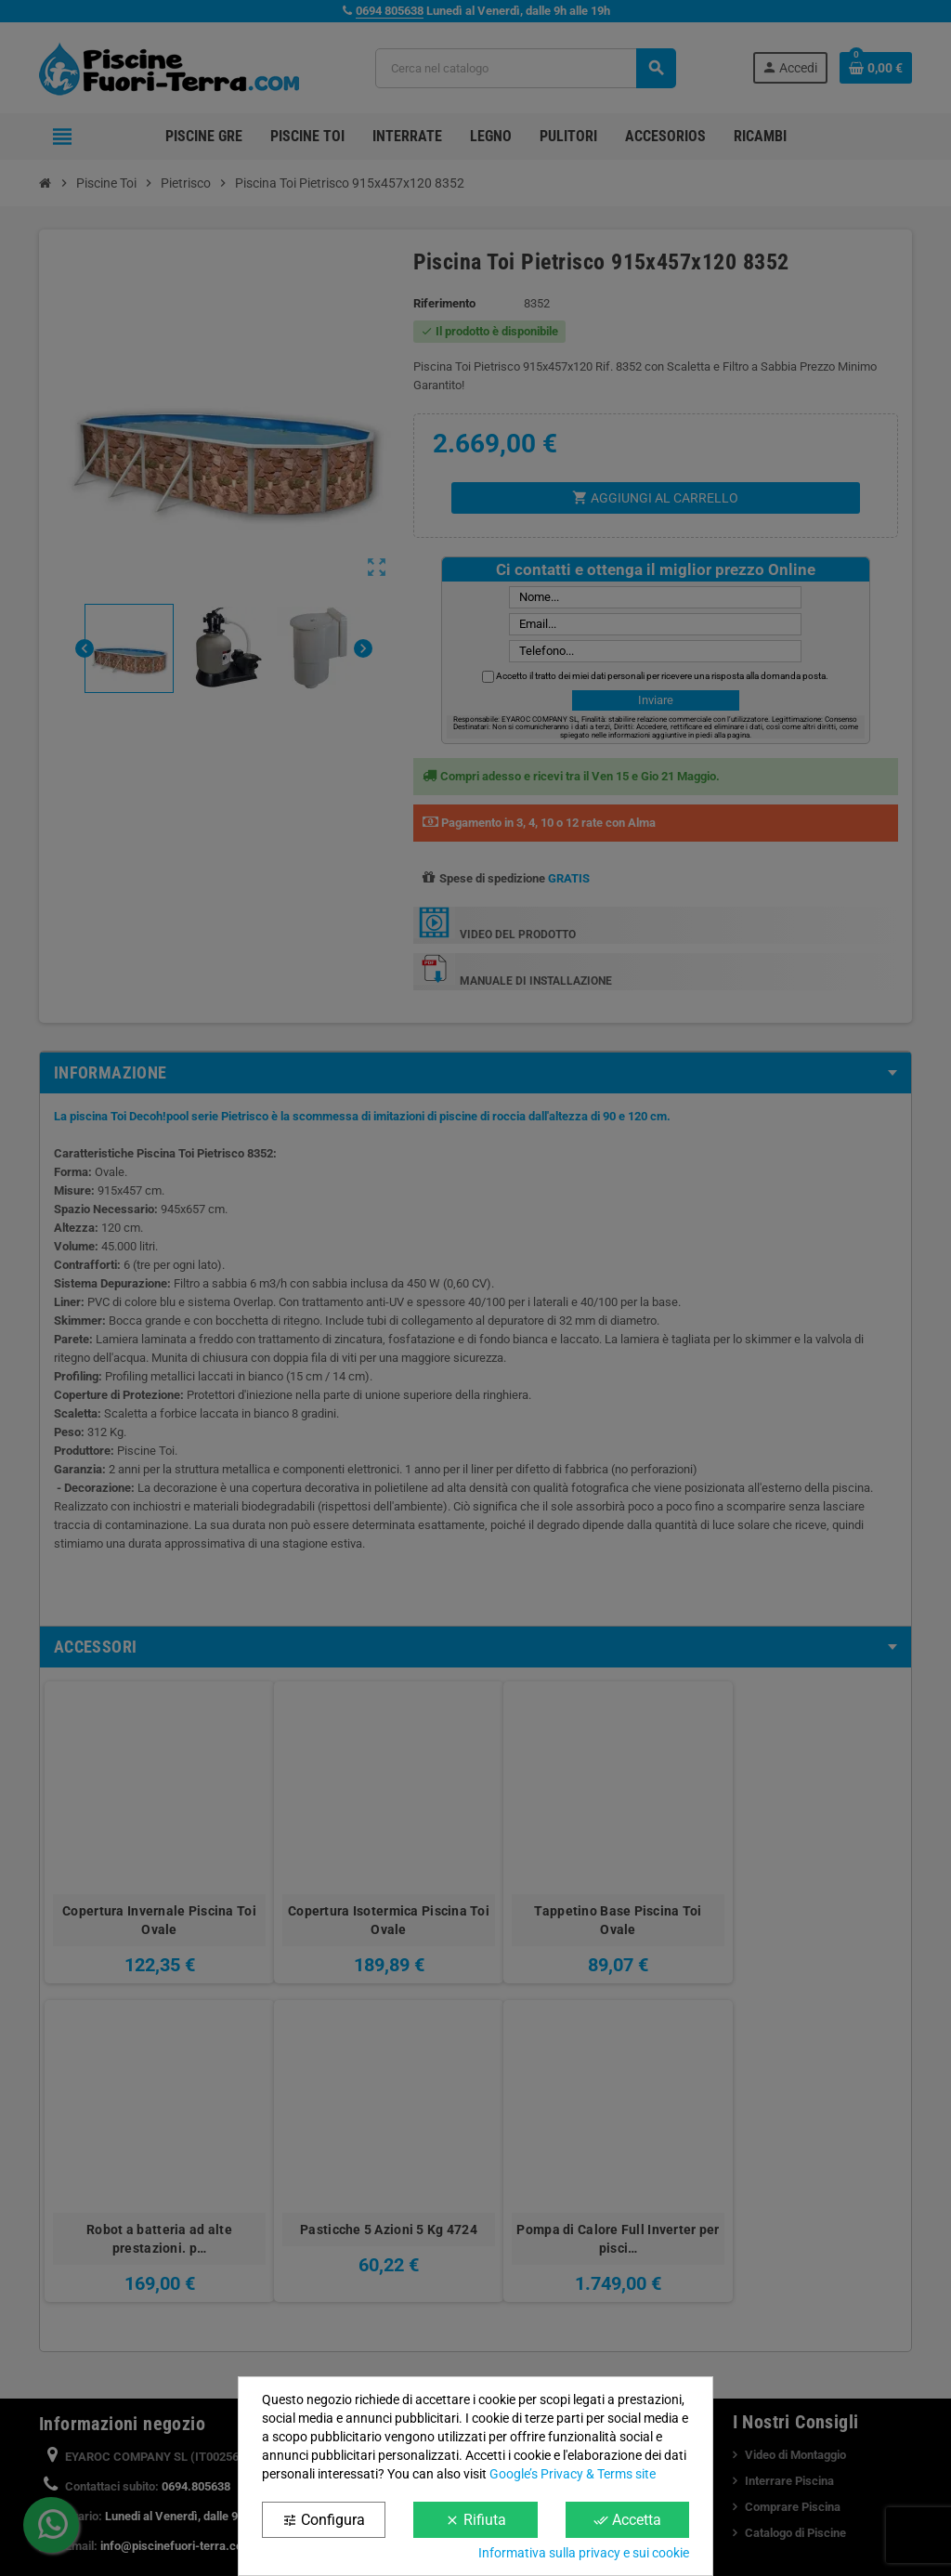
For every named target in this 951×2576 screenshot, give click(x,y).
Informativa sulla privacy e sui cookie (583, 2552)
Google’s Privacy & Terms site (572, 2473)
